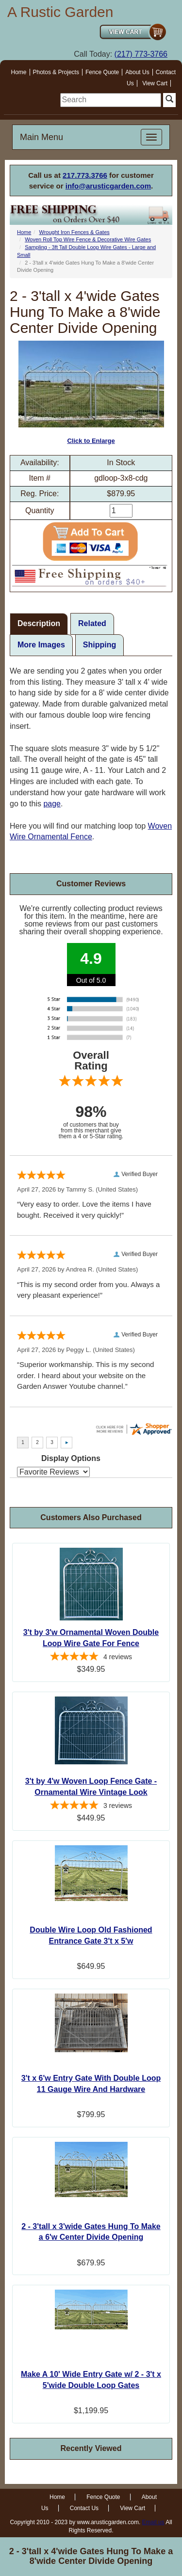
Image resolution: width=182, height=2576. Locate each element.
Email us (153, 2522)
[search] (110, 100)
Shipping (99, 645)
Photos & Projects (56, 72)
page (52, 804)
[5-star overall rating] (91, 1657)
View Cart (154, 83)
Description (38, 623)
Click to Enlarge (91, 392)
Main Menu (41, 137)
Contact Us (84, 2508)
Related (92, 623)
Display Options (70, 1458)
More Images (41, 645)
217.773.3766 (85, 175)
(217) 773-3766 (141, 54)
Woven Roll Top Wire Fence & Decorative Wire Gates (88, 239)
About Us (137, 72)
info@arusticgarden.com (108, 186)
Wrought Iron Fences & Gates (74, 232)
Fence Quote (102, 72)
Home (19, 72)
